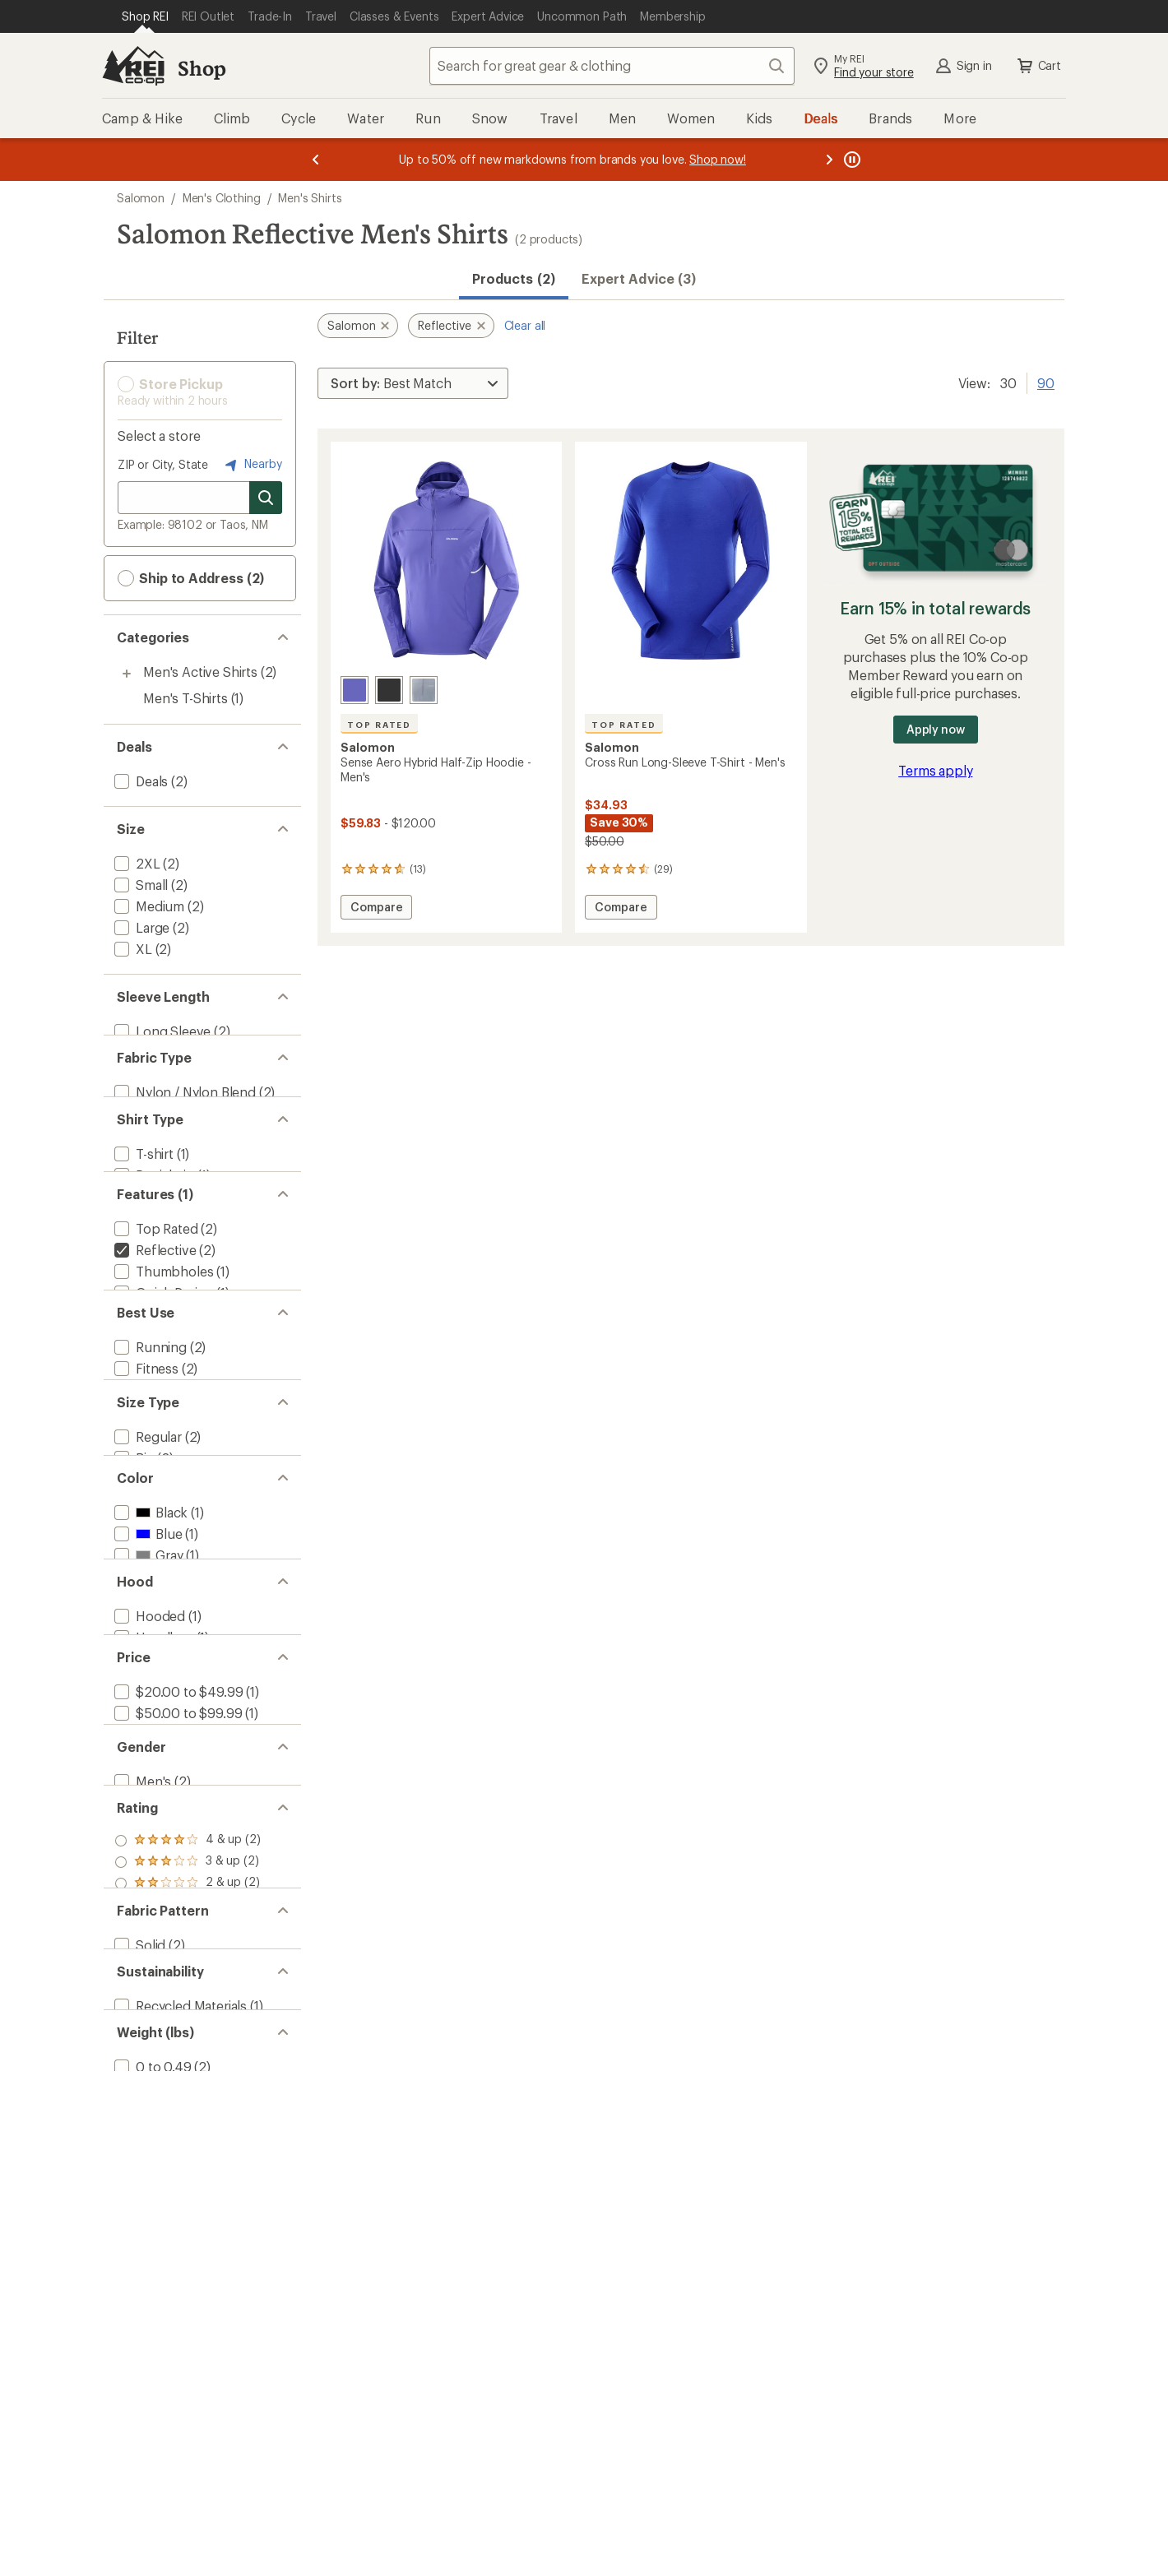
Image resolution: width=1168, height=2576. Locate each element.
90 (1045, 382)
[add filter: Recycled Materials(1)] (179, 2379)
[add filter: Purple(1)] (153, 1760)
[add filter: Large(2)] (140, 927)
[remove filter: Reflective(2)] (153, 1320)
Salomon (141, 198)
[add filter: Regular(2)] (146, 1592)
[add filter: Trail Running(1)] (162, 1509)
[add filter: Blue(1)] (146, 1717)
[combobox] (612, 66)
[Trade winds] (424, 690)
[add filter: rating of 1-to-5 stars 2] (188, 2215)
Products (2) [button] (513, 278)
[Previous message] (316, 159)
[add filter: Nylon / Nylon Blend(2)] (183, 1113)
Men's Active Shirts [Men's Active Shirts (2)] (200, 671)
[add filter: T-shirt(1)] (142, 1195)
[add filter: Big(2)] (133, 1613)
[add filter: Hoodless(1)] (152, 1863)
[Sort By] (412, 383)
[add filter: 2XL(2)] (135, 863)
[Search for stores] (265, 497)
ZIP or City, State (163, 464)
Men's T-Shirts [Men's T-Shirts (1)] (185, 698)
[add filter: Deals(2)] (139, 781)
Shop (201, 68)
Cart (1038, 66)
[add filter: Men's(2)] (141, 2070)
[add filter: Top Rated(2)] (154, 1299)
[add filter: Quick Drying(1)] (162, 1363)
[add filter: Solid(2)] (138, 2297)
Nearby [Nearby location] (251, 465)
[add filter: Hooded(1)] (148, 1842)
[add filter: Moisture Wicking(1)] (175, 1384)
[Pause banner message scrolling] (850, 159)
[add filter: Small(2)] (139, 884)
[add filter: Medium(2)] (147, 906)
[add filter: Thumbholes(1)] (162, 1342)
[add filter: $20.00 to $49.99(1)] (177, 1945)
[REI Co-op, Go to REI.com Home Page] (133, 66)
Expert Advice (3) (639, 278)
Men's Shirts (309, 198)
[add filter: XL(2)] (131, 949)
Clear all (525, 325)
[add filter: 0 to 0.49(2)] (151, 2461)
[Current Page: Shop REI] (145, 16)
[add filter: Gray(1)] (147, 1738)
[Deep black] (389, 690)
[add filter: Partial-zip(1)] (152, 1217)
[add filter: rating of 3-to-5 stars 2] (188, 2173)
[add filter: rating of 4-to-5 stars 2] (188, 2151)
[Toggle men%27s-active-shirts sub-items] (127, 673)
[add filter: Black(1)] (149, 1695)
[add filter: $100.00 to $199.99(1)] (182, 1988)
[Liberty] (354, 690)
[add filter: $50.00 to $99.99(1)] (176, 1967)
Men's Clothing (222, 198)
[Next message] (829, 159)
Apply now (935, 729)
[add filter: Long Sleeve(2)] (161, 1031)
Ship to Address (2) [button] (191, 578)
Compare (376, 909)
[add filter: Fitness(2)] (144, 1488)
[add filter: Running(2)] (149, 1467)
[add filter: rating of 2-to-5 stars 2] (188, 2194)
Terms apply (935, 770)
